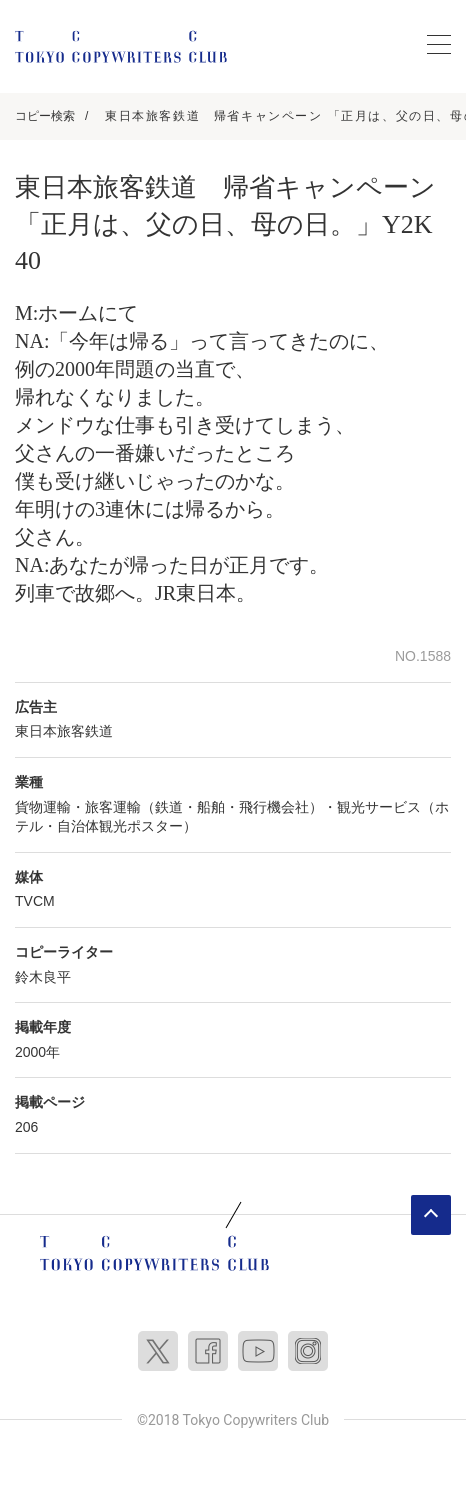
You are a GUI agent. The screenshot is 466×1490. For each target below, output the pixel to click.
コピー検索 (45, 116)
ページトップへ (431, 1215)
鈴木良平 (43, 977)
